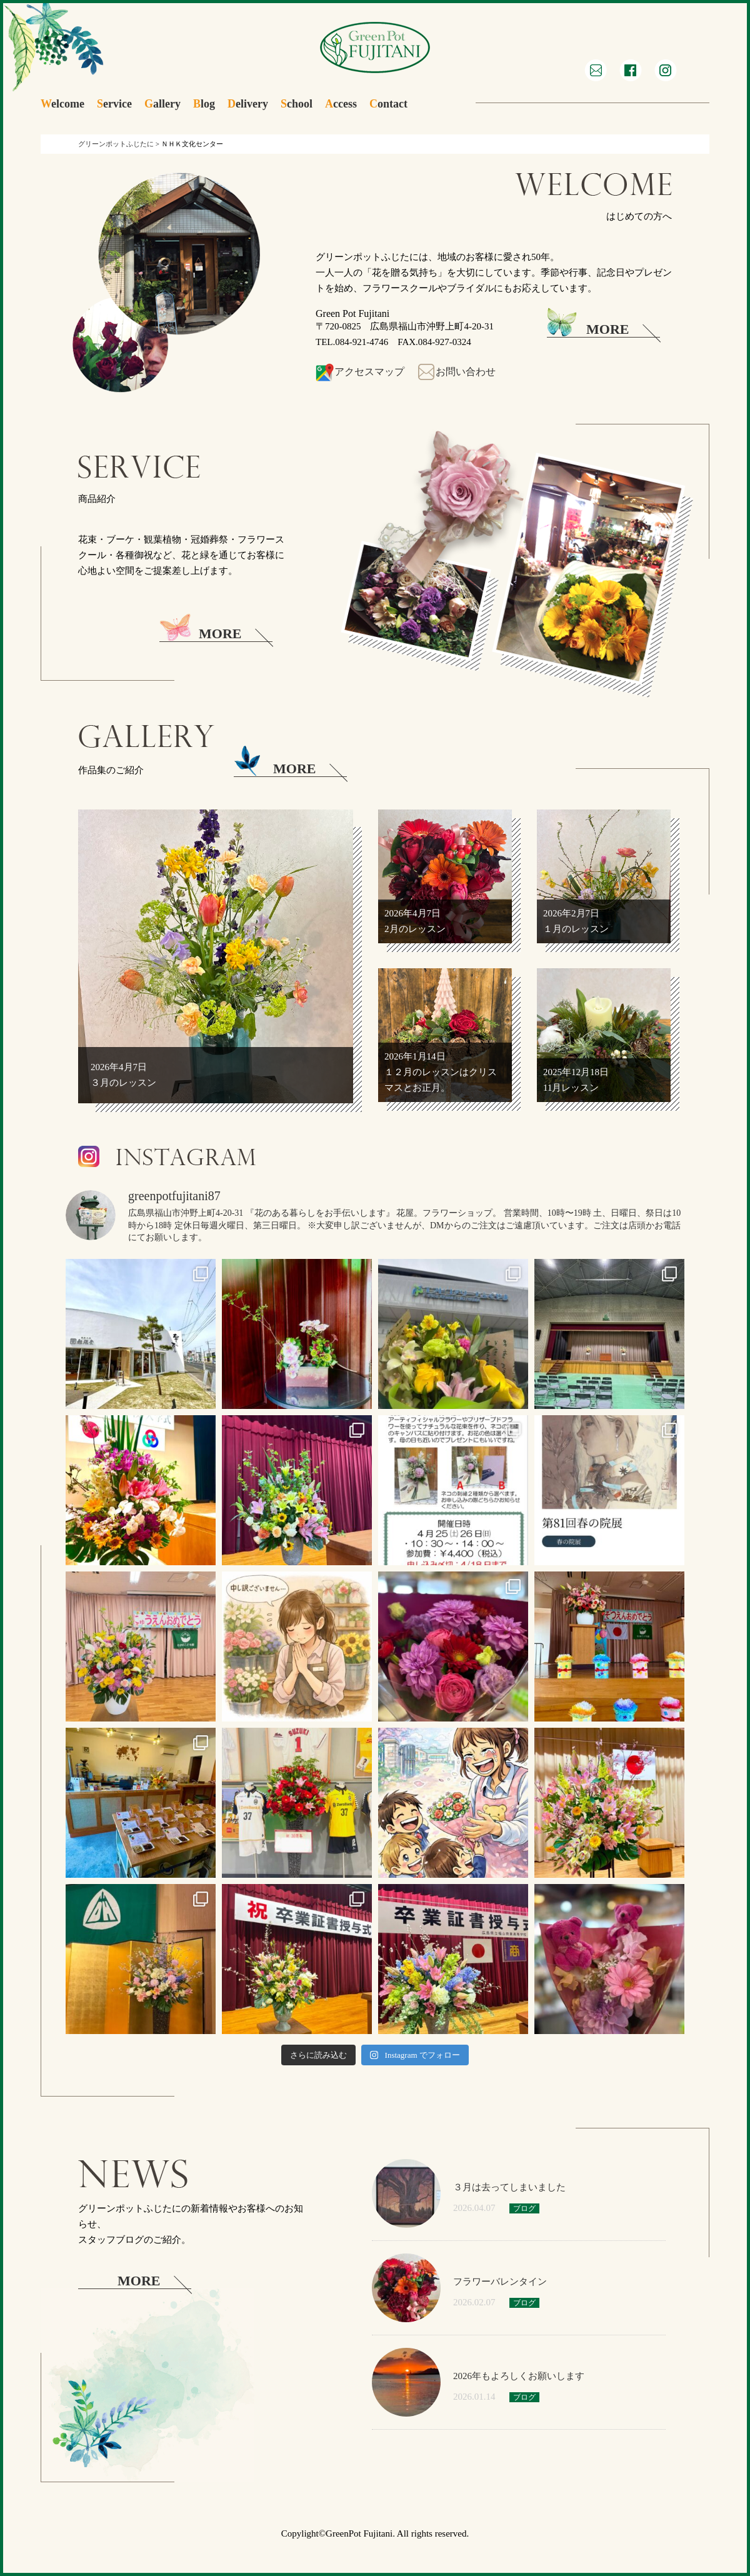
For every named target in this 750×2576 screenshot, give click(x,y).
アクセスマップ (360, 372)
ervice (114, 104)
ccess (341, 104)
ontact (388, 104)
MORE (588, 326)
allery (162, 104)
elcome (62, 104)
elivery (248, 104)
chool (296, 104)
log (204, 104)
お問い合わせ (456, 372)
